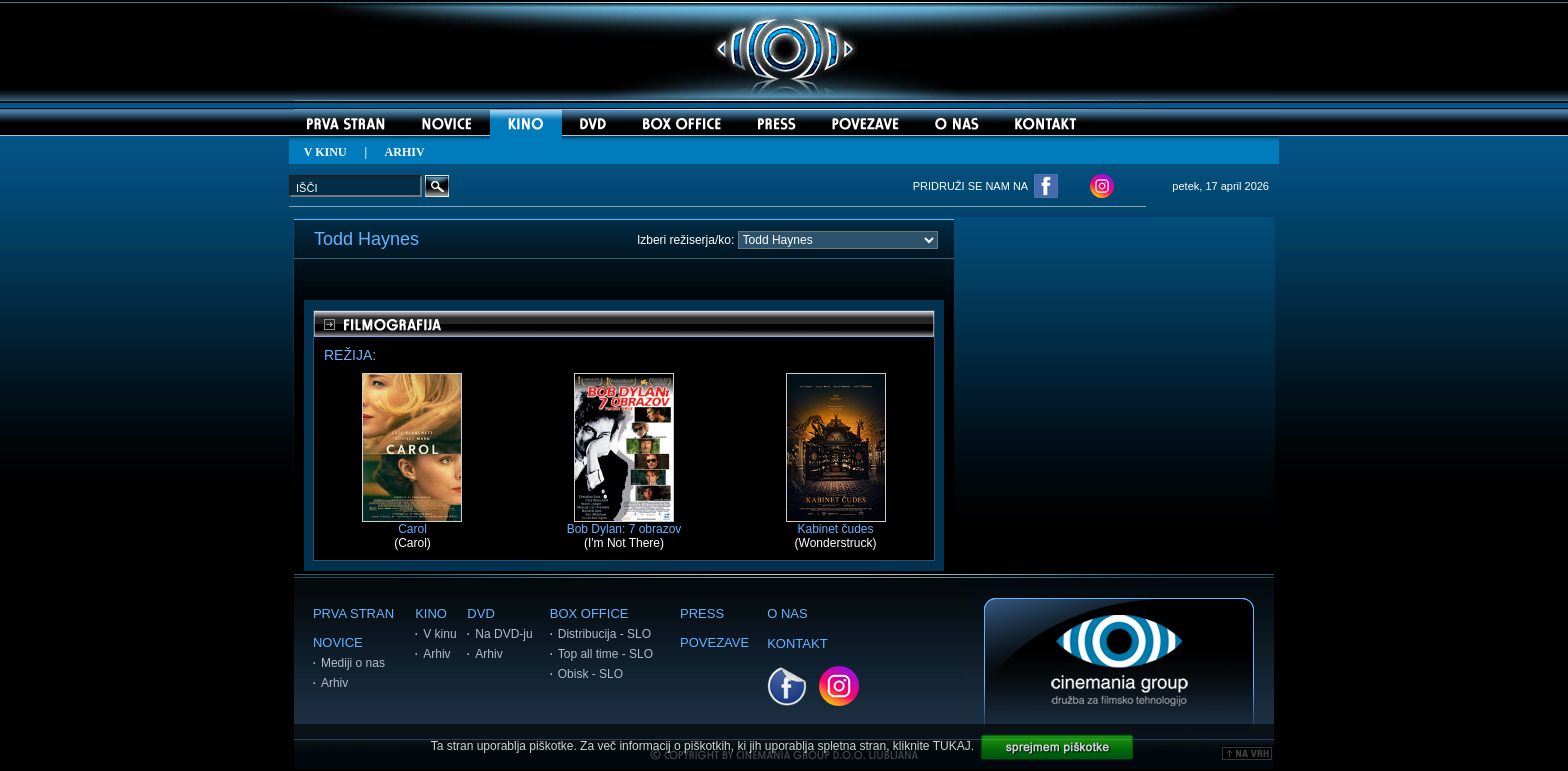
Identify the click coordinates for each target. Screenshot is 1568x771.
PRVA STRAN (353, 613)
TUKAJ (952, 746)
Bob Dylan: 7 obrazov (624, 523)
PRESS (702, 613)
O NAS (787, 613)
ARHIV (405, 152)
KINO (431, 613)
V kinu (439, 634)
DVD (480, 613)
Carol (412, 523)
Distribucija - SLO (604, 634)
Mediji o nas (353, 663)
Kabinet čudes (836, 523)
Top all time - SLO (605, 654)
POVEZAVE (714, 642)
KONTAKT (797, 643)
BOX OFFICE (589, 613)
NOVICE (338, 642)
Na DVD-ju (503, 634)
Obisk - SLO (590, 674)
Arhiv (334, 683)
